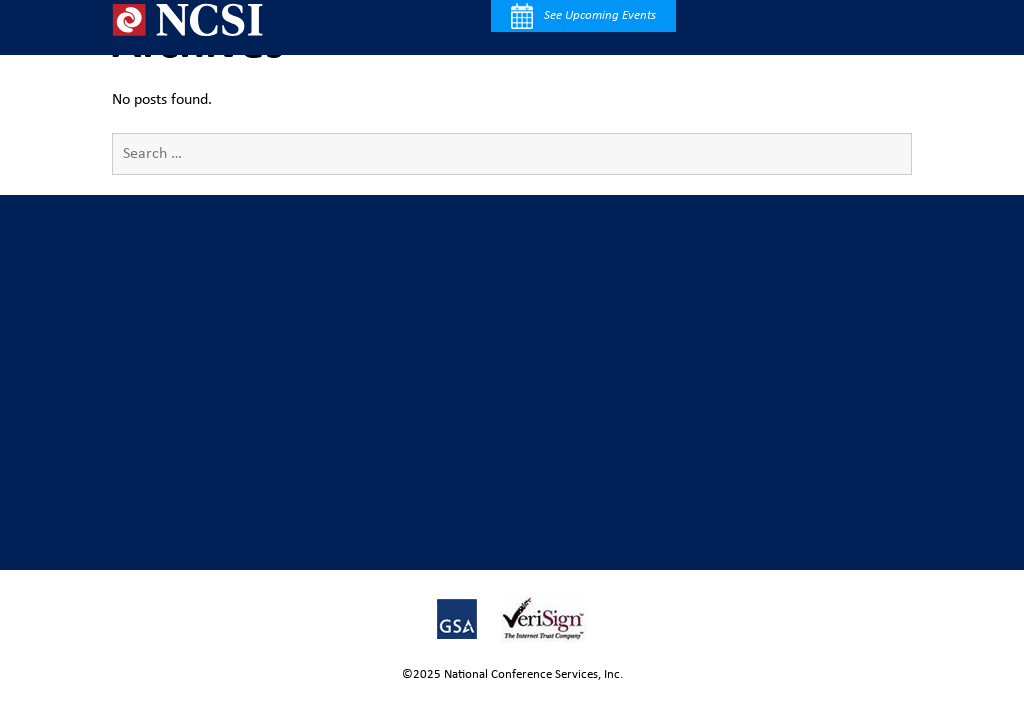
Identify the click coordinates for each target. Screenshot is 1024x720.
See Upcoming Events (583, 16)
